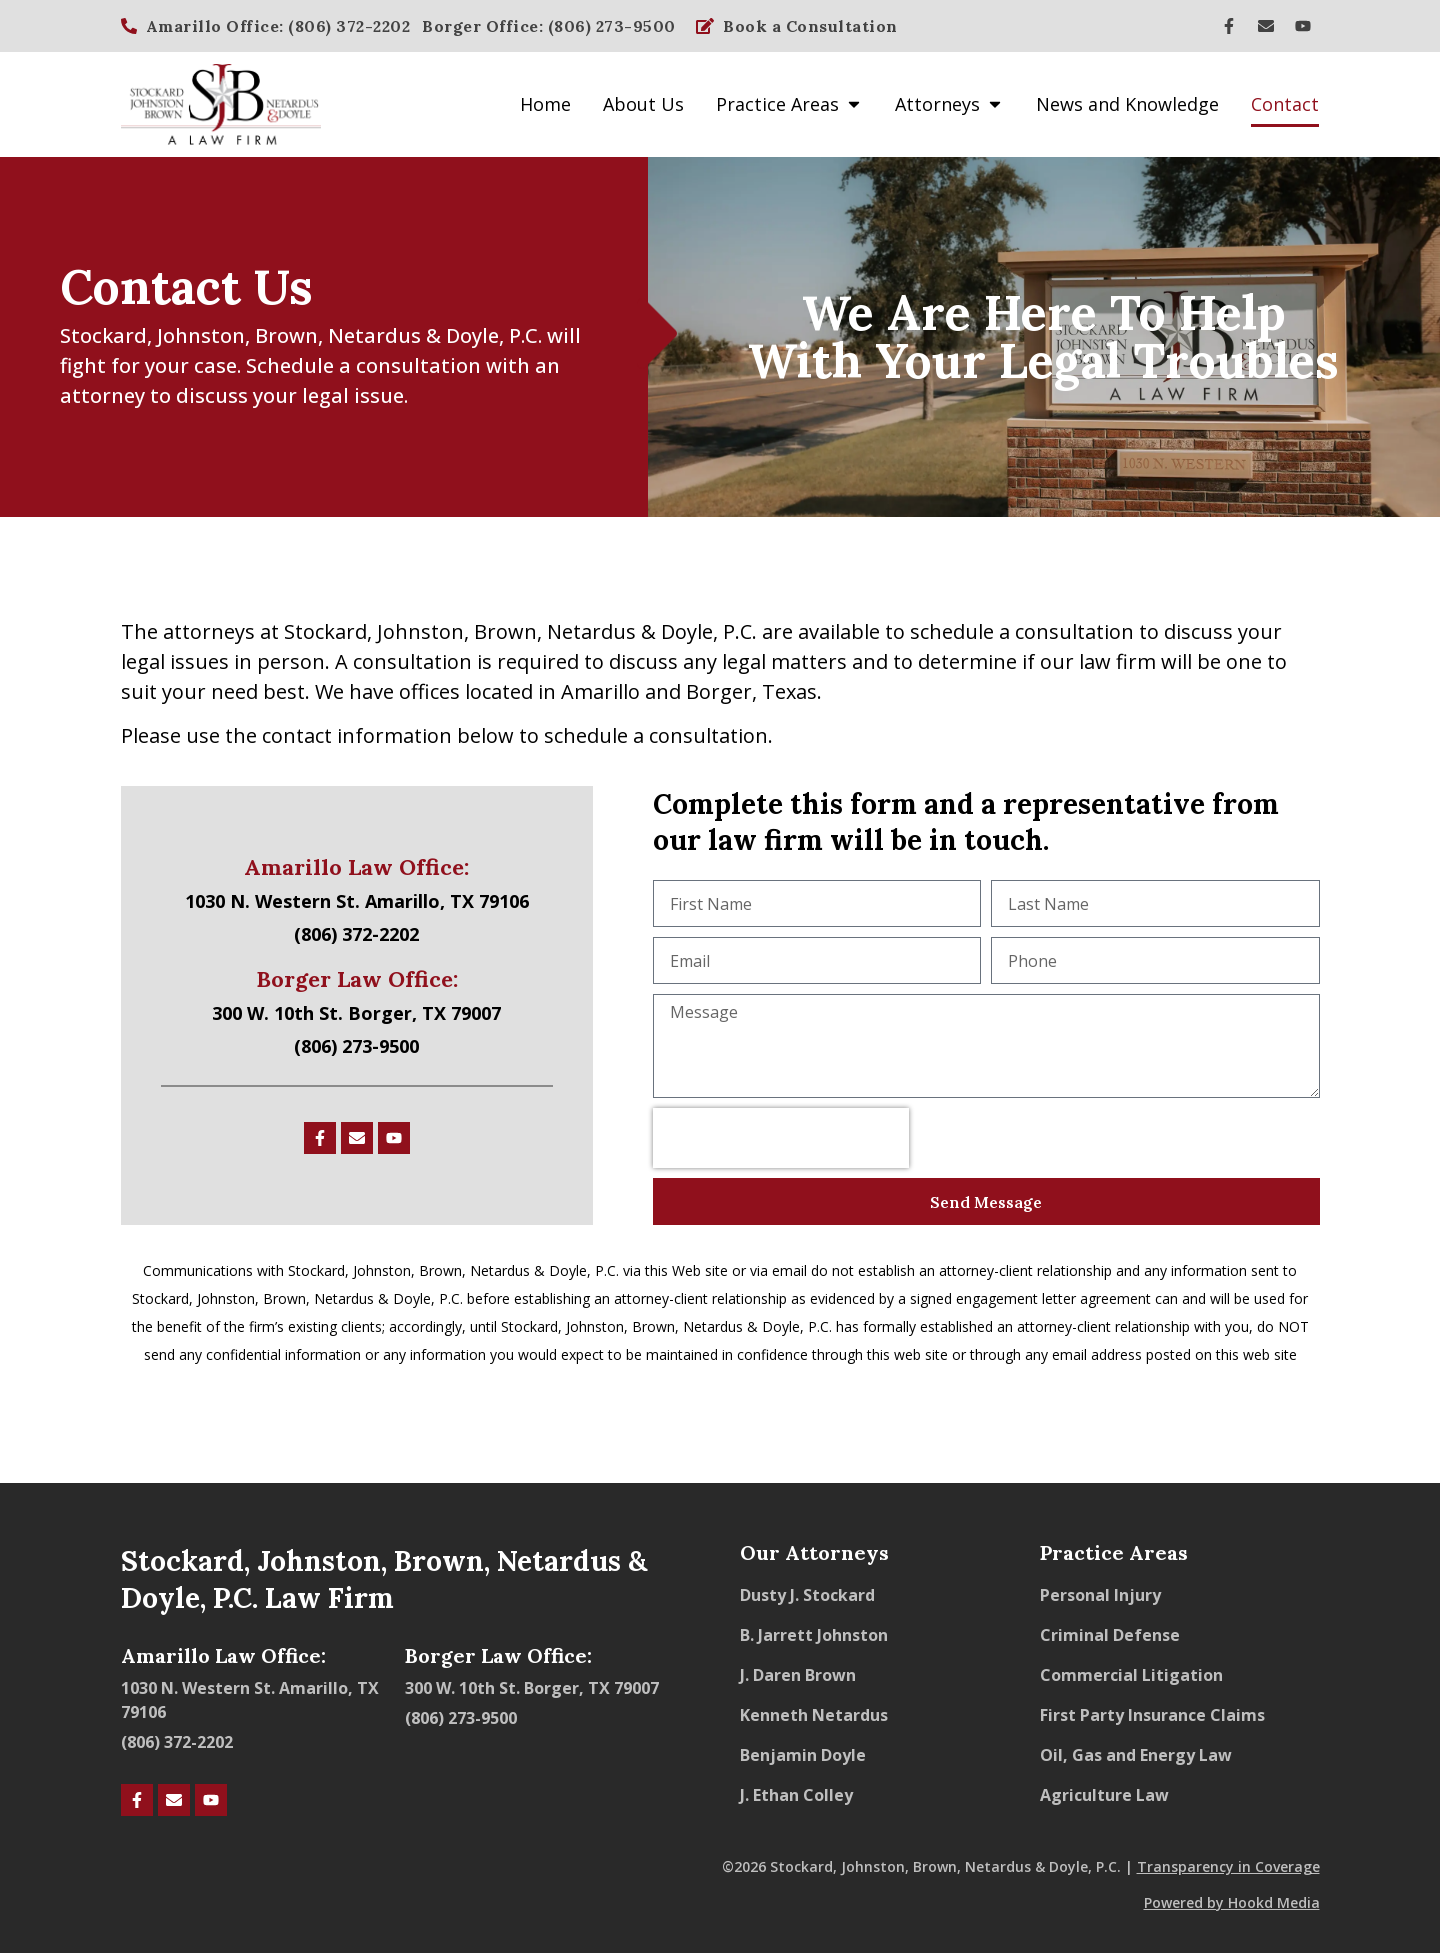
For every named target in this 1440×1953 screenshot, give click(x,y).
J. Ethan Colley (796, 1795)
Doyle (472, 335)
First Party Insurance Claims (1152, 1715)
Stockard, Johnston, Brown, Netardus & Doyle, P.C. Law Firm (384, 1579)
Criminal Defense (1110, 1635)
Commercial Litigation (1131, 1675)
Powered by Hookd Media (1232, 1902)
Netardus (374, 335)
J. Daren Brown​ (798, 1675)
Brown (286, 335)
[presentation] (781, 1138)
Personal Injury (1100, 1595)
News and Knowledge (1127, 104)
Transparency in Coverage (1228, 1866)
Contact (1285, 104)
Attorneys (949, 104)
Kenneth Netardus (814, 1715)
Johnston (201, 335)
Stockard (103, 335)
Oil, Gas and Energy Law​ (1136, 1755)
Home (545, 104)
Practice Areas (789, 104)
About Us (643, 104)
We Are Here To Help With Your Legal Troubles (1043, 336)
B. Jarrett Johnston (814, 1635)
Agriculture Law (1104, 1795)
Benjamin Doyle (803, 1755)
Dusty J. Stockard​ (807, 1595)
